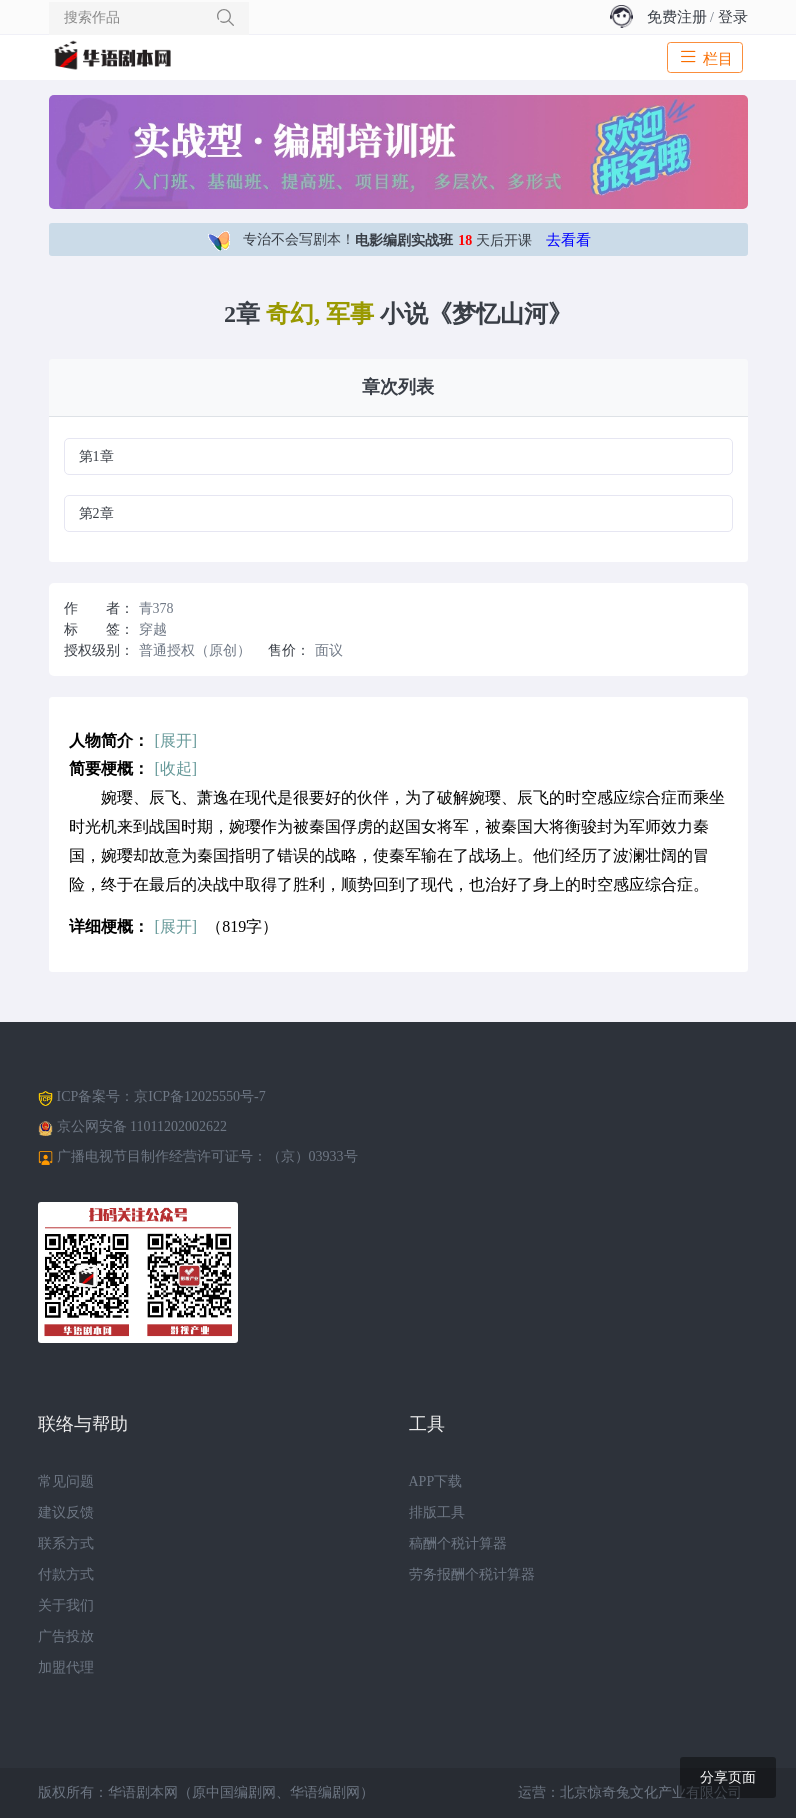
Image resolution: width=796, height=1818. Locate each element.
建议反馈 (66, 1512)
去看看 (568, 240)
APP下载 (436, 1481)
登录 (733, 17)
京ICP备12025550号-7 (199, 1096)
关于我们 (66, 1605)
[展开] (176, 740)
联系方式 (66, 1543)
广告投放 (66, 1636)
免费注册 (677, 17)
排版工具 (437, 1512)
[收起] (176, 768)
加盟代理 (66, 1667)
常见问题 (66, 1481)
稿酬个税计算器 (458, 1543)
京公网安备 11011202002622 (142, 1126)
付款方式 (66, 1574)
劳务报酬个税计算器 (472, 1574)
